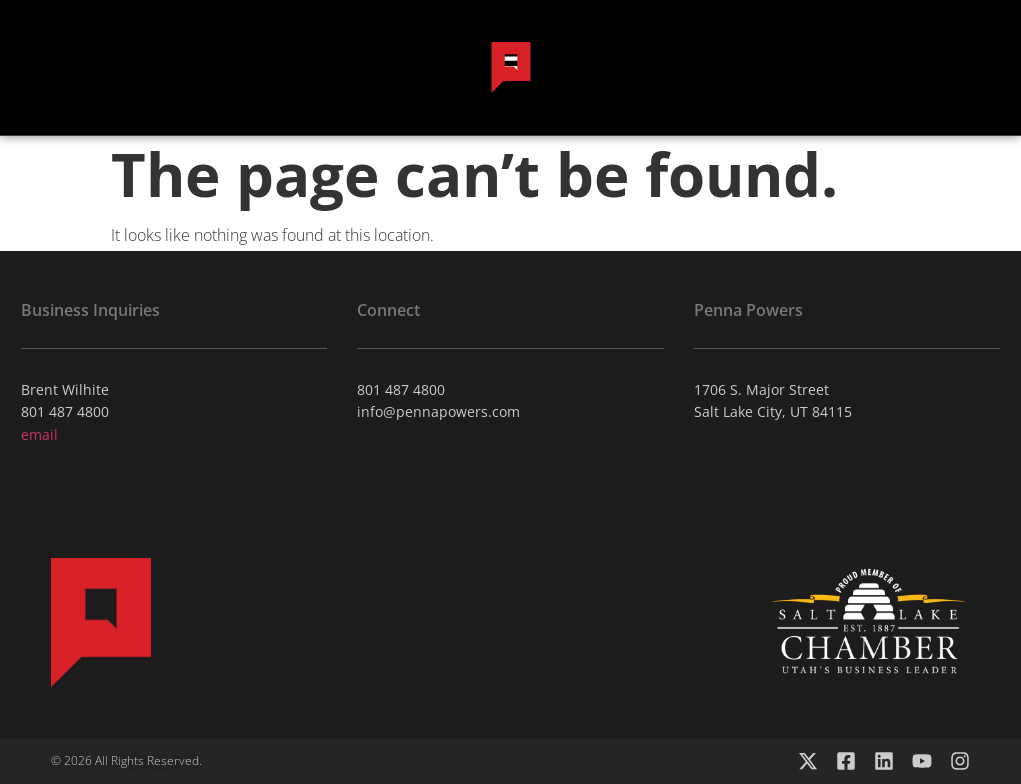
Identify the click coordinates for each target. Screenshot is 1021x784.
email (39, 434)
